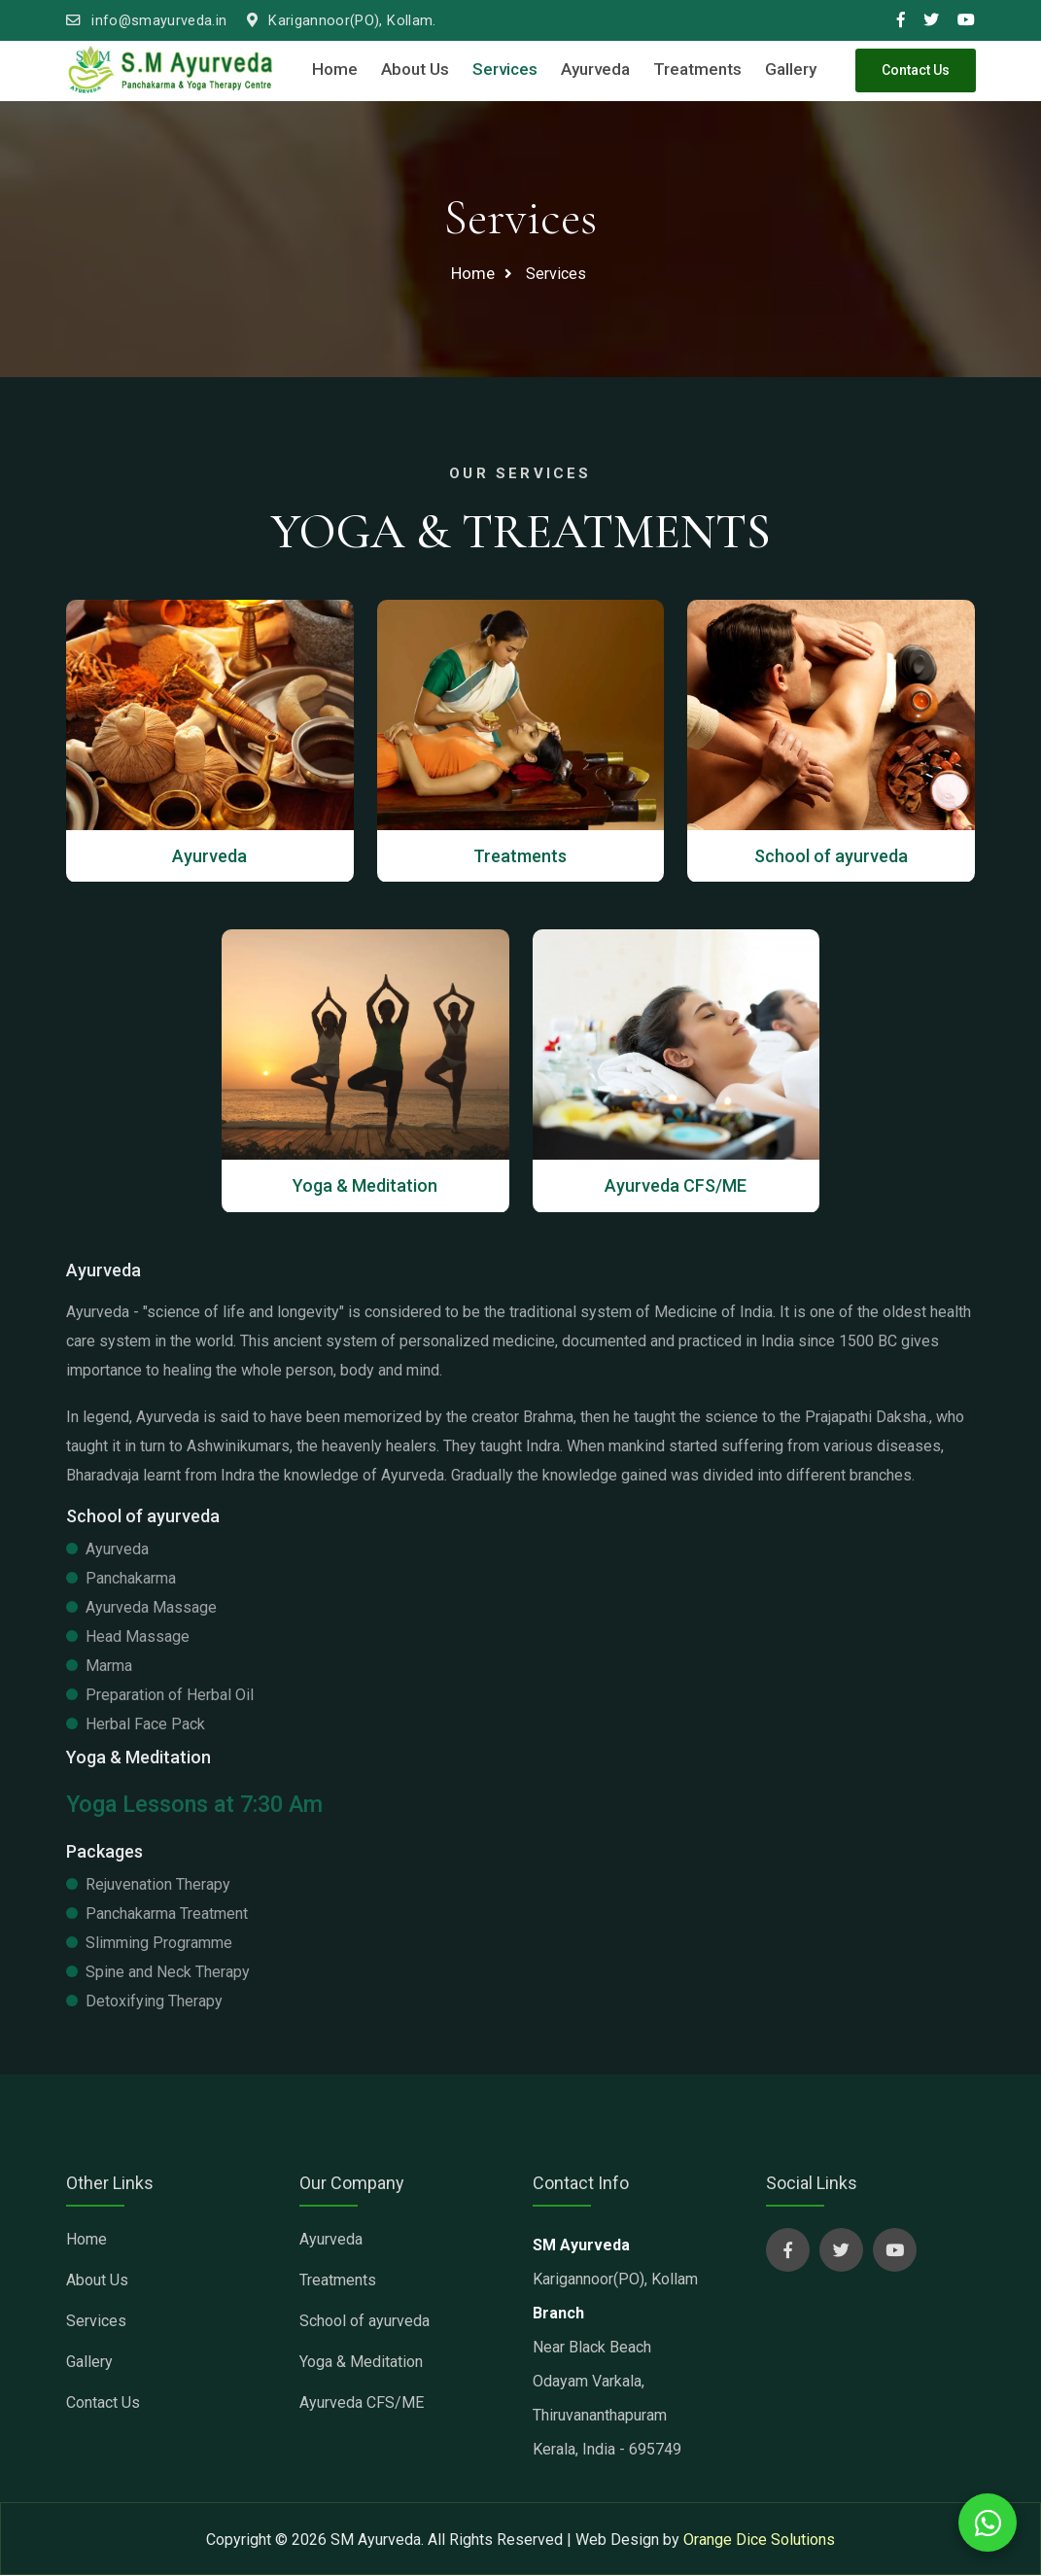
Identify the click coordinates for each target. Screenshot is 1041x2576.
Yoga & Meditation (361, 2362)
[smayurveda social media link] (901, 20)
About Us (415, 69)
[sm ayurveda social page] (788, 2251)
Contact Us (916, 70)
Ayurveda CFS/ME (361, 2403)
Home (335, 69)
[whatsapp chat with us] (987, 2522)
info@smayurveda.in (146, 21)
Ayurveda (595, 69)
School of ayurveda (364, 2322)
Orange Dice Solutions (759, 2540)
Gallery (790, 69)
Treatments (697, 69)
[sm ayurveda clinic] (171, 69)
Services (505, 69)
